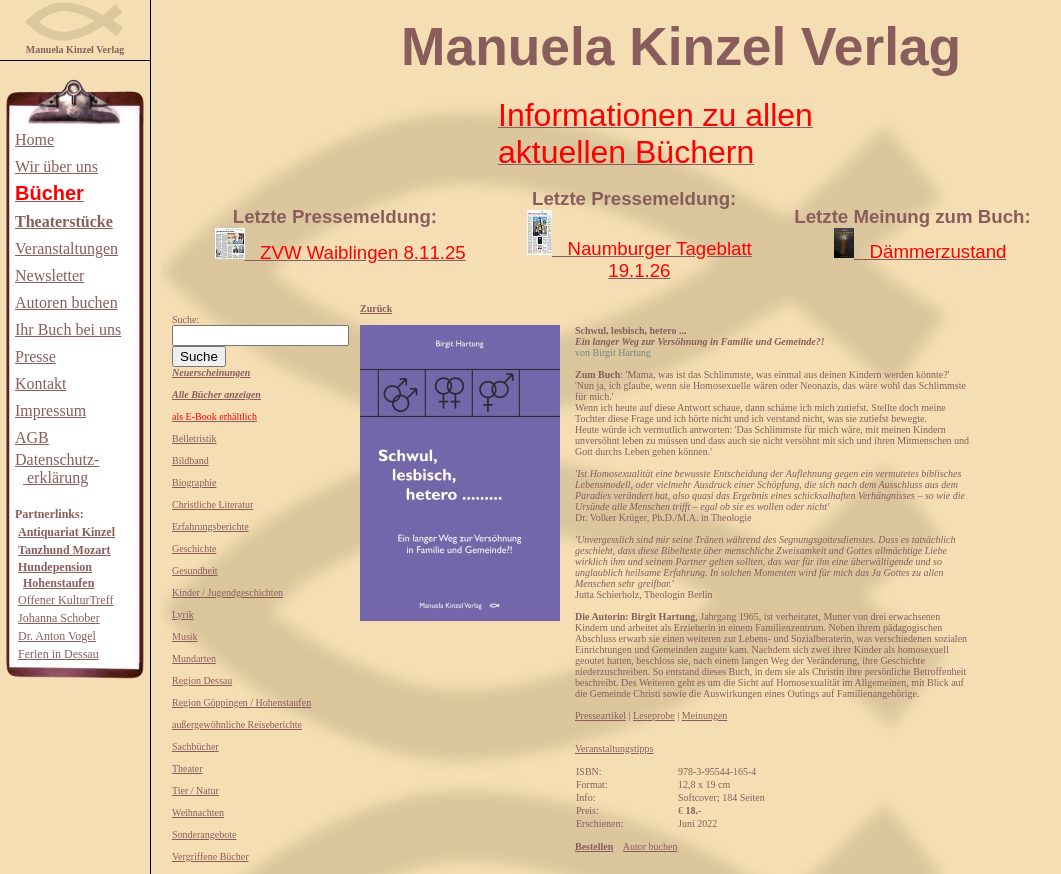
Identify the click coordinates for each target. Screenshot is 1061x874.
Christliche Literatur (212, 504)
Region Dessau (202, 680)
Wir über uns (56, 166)
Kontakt (41, 383)
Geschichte (194, 548)
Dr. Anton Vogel (57, 636)
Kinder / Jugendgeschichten (227, 592)
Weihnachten (198, 812)
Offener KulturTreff (65, 600)
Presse (35, 356)
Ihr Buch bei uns (68, 329)
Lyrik (183, 614)
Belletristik (194, 438)
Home (34, 139)
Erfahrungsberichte (210, 526)
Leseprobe (654, 715)
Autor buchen (650, 846)
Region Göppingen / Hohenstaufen (241, 702)
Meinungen (705, 715)
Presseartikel (600, 715)
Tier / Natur (195, 790)
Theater (187, 768)
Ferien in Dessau (58, 654)
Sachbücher (195, 746)
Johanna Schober (59, 618)
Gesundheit (195, 570)
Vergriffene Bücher (210, 856)
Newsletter (49, 275)
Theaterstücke (64, 221)
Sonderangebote (204, 834)
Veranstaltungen (66, 248)
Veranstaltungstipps (614, 748)
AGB (32, 437)
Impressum (50, 410)
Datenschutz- (57, 459)
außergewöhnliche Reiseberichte (237, 724)
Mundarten (194, 658)
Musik (185, 636)
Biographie (194, 482)
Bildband (190, 460)
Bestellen (594, 846)
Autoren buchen (66, 302)
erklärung (55, 477)
